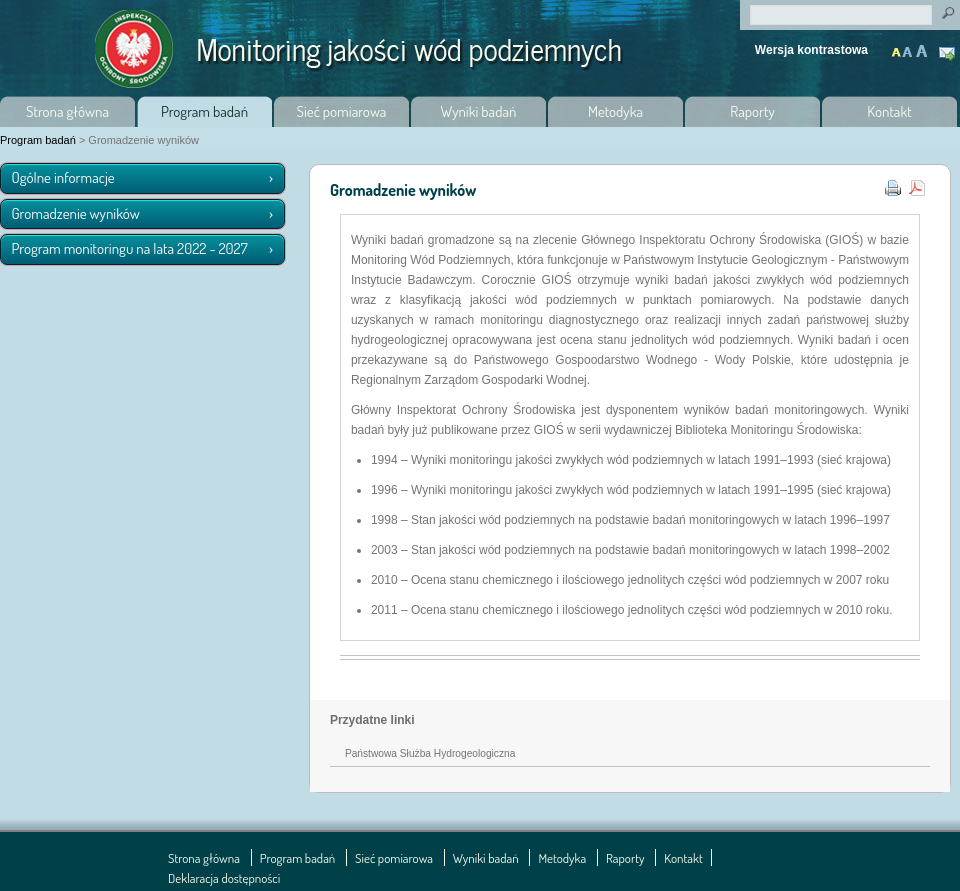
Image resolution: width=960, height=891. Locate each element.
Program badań (204, 111)
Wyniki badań (479, 111)
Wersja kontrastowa (811, 50)
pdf (919, 186)
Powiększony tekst (909, 46)
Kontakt (949, 55)
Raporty (752, 111)
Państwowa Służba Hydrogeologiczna (430, 753)
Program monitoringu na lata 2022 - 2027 (130, 248)
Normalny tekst (897, 46)
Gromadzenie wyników (76, 213)
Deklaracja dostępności (224, 878)
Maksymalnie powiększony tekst (921, 46)
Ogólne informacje (63, 177)
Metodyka (615, 111)
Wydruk (895, 186)
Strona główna (67, 111)
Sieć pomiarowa (342, 111)
